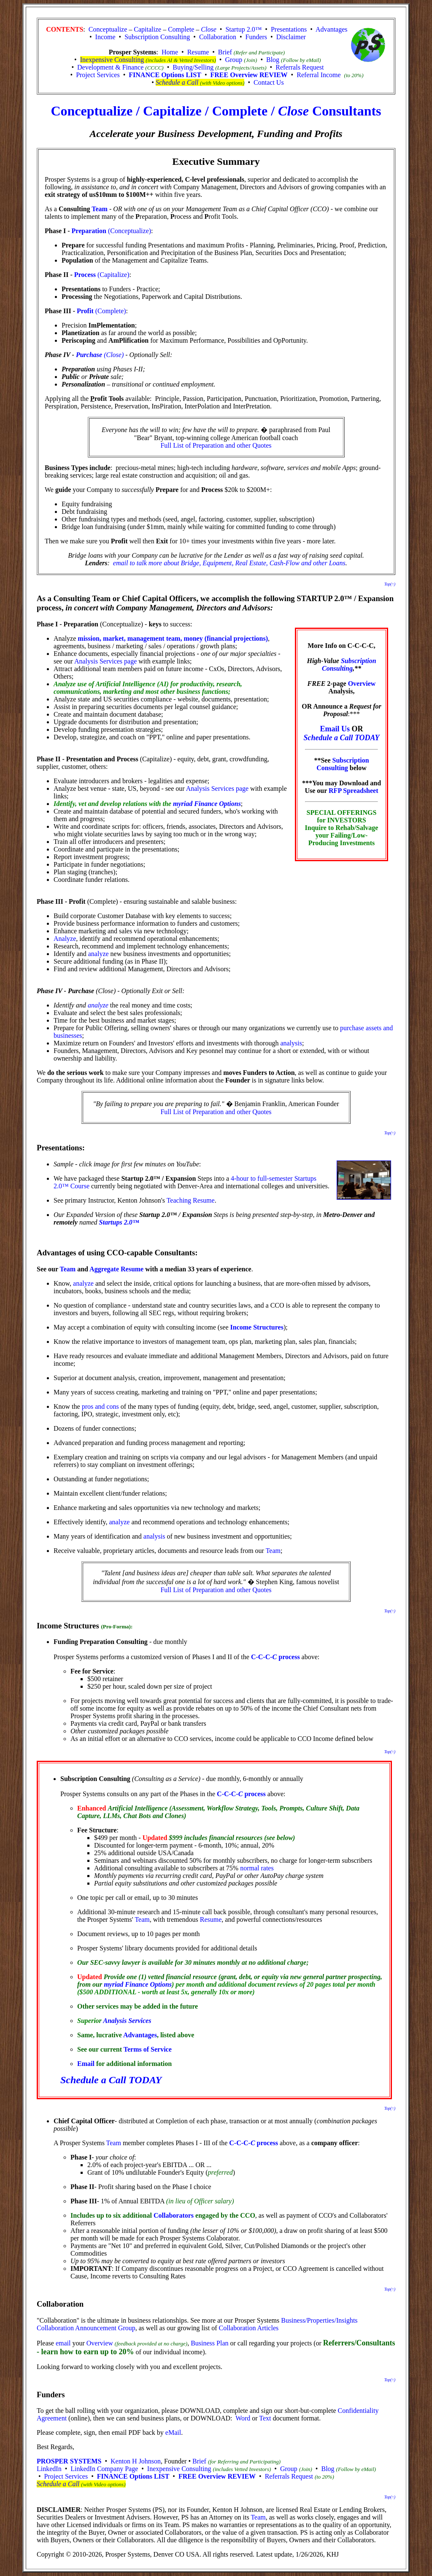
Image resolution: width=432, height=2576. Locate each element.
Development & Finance (110, 67)
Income (105, 36)
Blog (272, 59)
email (63, 2343)
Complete (181, 29)
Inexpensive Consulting (112, 59)
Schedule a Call (177, 82)
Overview (362, 683)
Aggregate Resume (116, 1269)
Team (100, 208)
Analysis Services (127, 2020)
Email (85, 2063)
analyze (98, 953)
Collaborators (174, 2215)
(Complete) (110, 310)
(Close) (113, 354)
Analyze (65, 938)
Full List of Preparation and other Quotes (215, 445)
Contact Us (269, 82)
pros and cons (100, 1406)
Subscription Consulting (157, 36)
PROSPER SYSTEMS (69, 2461)
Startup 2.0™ (243, 29)
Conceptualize (108, 29)
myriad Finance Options (207, 803)
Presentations (289, 29)
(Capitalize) (113, 274)
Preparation (89, 230)
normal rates (257, 1868)
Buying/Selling (193, 67)
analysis (291, 1043)
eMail (173, 2432)
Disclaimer (291, 36)
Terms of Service (148, 2049)
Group (233, 59)
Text (265, 2418)
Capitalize (147, 29)
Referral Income (318, 74)
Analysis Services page (105, 661)
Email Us (335, 729)
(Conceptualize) (128, 230)
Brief (225, 52)
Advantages (332, 29)
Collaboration (217, 36)
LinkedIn (49, 2468)
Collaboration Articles (248, 2328)
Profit (85, 310)
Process (85, 274)
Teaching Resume (191, 1200)
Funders (256, 36)
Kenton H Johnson (136, 2461)
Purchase (89, 354)
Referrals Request (299, 67)
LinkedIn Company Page (104, 2468)
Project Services (98, 74)
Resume (198, 52)
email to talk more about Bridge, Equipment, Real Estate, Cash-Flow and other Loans (229, 563)
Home (170, 52)
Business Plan (209, 2343)
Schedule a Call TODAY (341, 737)
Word (242, 2418)
